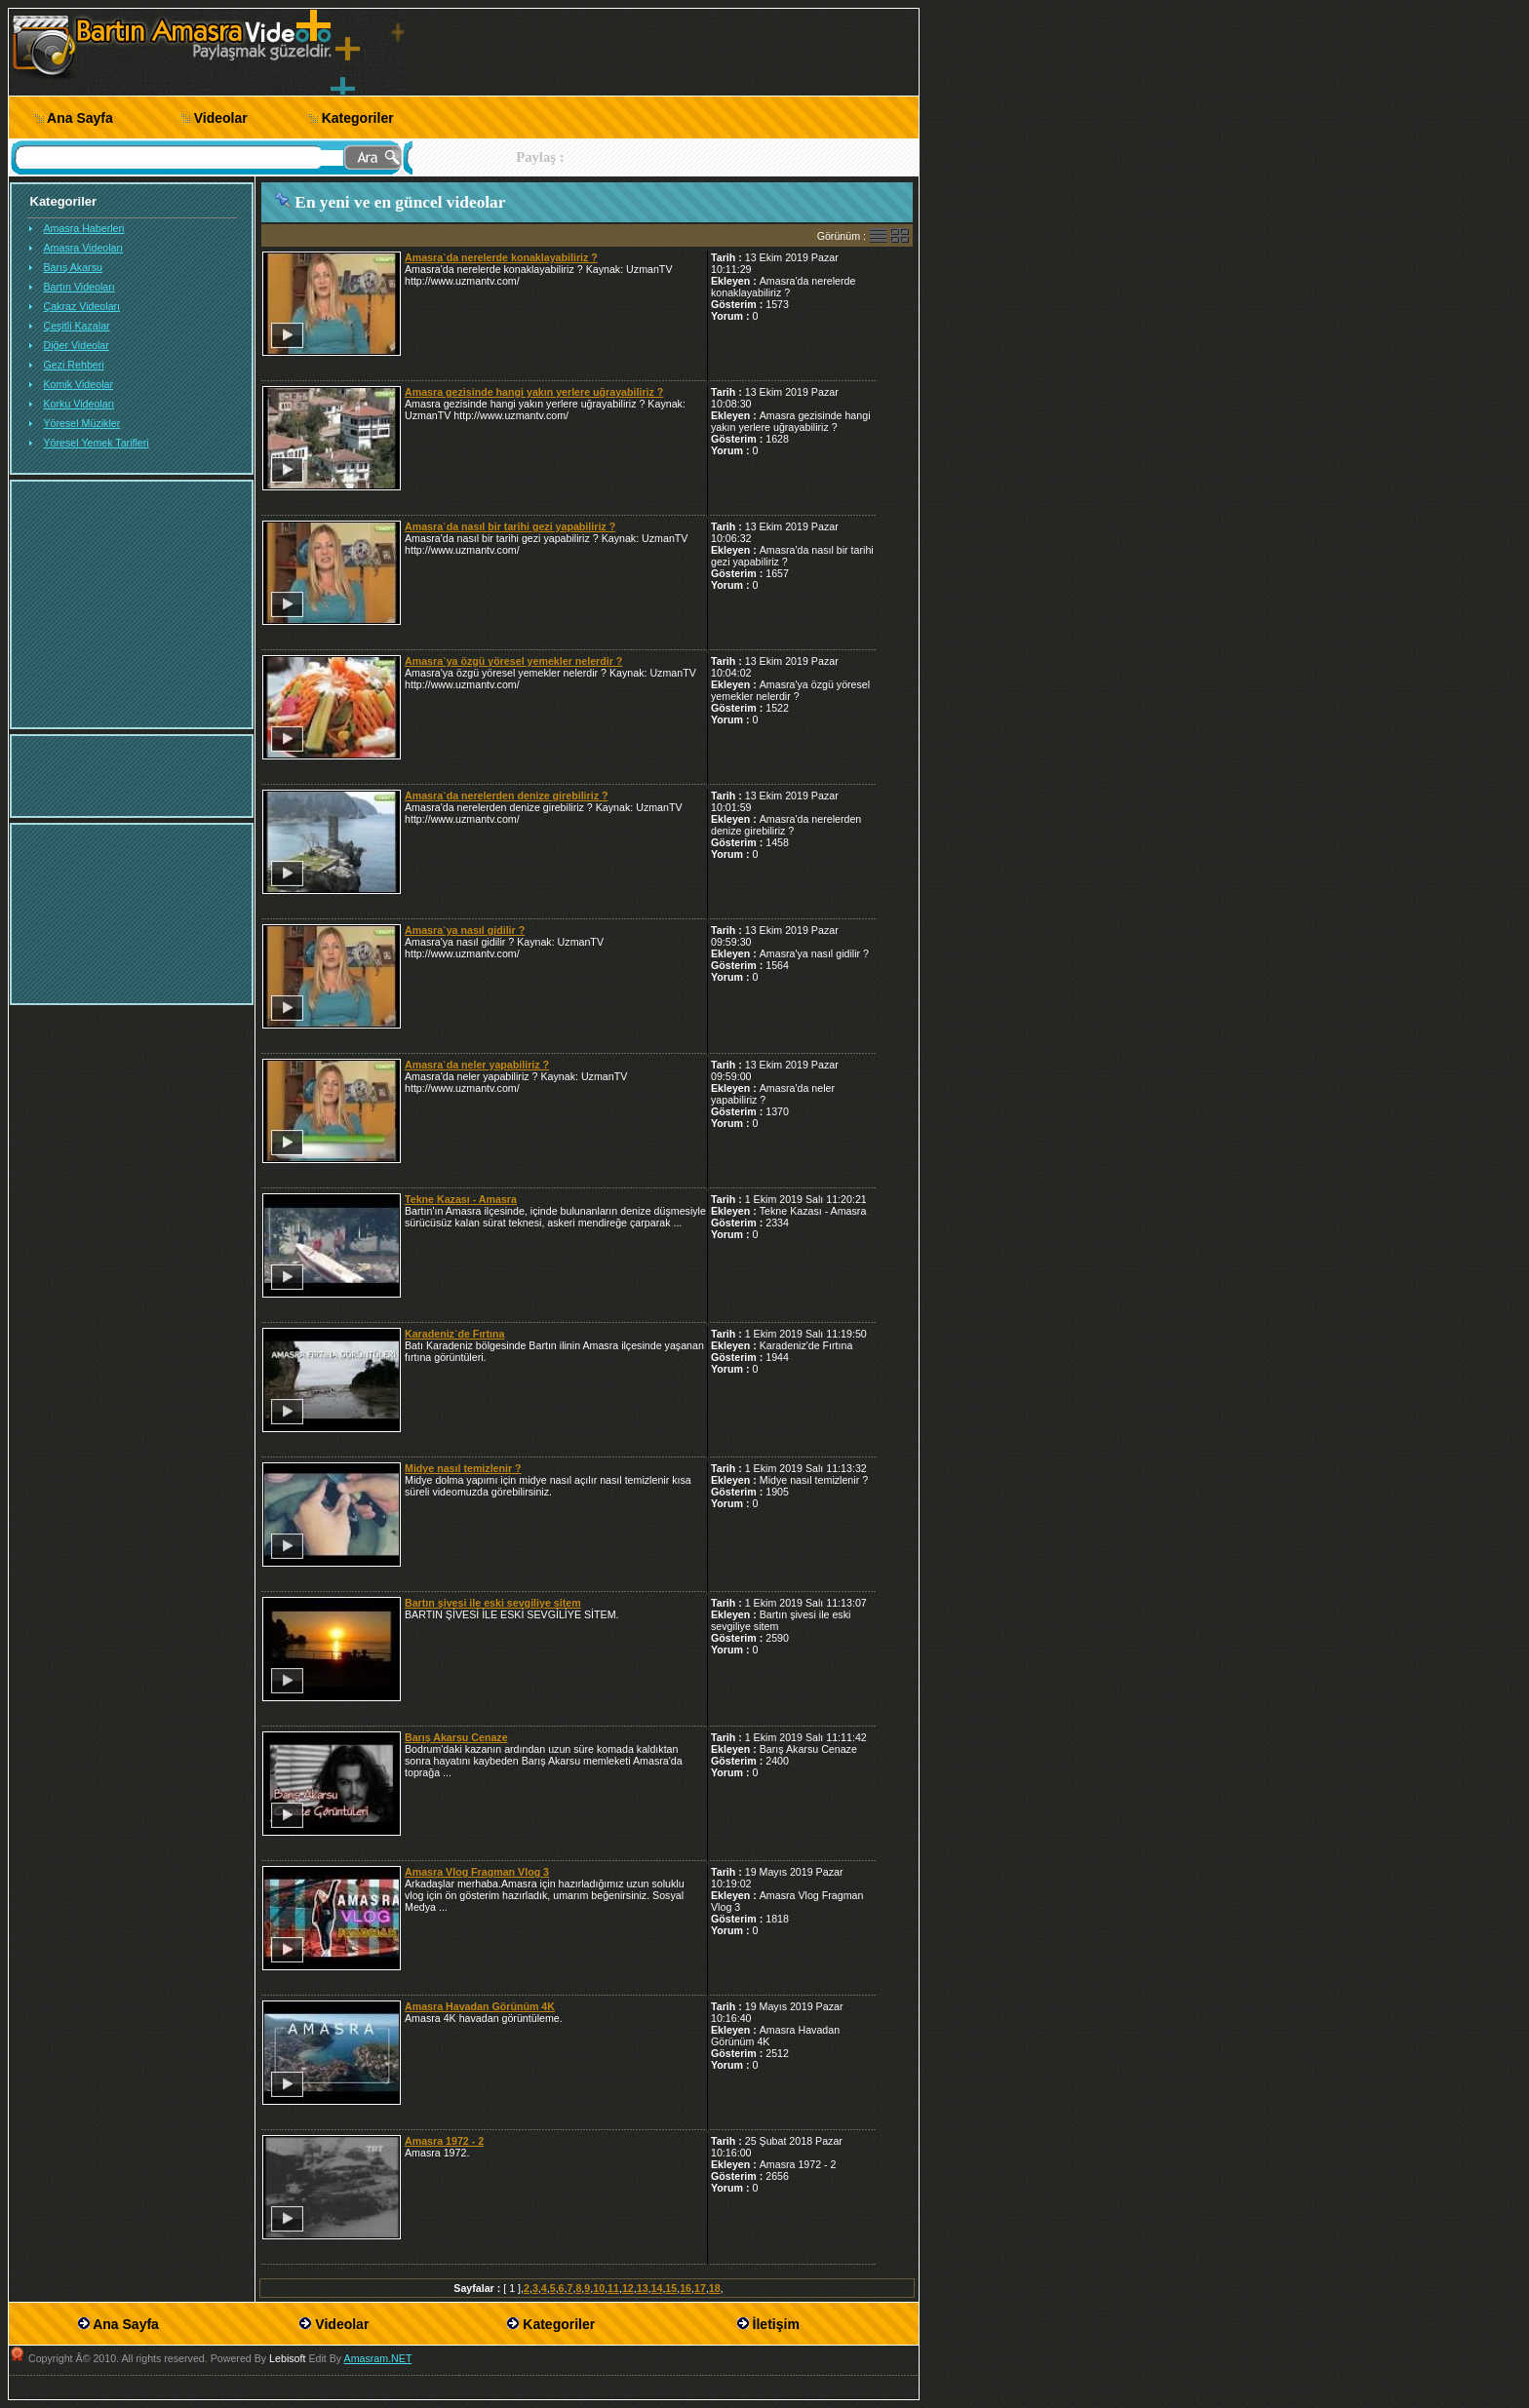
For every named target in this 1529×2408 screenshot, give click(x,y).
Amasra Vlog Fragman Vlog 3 (477, 1872)
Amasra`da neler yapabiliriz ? (477, 1064)
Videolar (221, 118)
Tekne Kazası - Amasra (461, 1199)
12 (628, 2288)
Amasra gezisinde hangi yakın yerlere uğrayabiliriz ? (534, 392)
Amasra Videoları (84, 247)
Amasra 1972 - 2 (444, 2141)
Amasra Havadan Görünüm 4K (480, 2006)
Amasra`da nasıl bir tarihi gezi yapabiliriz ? (510, 526)
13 (642, 2288)
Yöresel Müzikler (82, 423)
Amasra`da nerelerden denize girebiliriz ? (506, 795)
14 (657, 2288)
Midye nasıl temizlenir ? (463, 1468)
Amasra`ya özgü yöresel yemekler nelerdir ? (513, 661)
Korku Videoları (79, 403)
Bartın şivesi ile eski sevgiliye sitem (493, 1603)
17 (700, 2288)
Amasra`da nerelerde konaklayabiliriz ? (501, 257)
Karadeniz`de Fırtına (454, 1334)
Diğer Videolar (76, 345)
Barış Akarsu (73, 267)
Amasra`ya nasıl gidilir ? (465, 930)
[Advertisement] (1072, 300)
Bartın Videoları (79, 286)
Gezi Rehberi (74, 364)
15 (671, 2288)
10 (599, 2288)
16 (685, 2288)
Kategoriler (358, 118)
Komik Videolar (78, 384)
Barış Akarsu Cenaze (456, 1737)
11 (613, 2288)
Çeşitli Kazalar (77, 325)
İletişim (776, 2324)
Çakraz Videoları (82, 306)
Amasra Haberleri (84, 228)
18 (715, 2288)
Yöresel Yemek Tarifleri (96, 442)
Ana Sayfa (80, 118)
